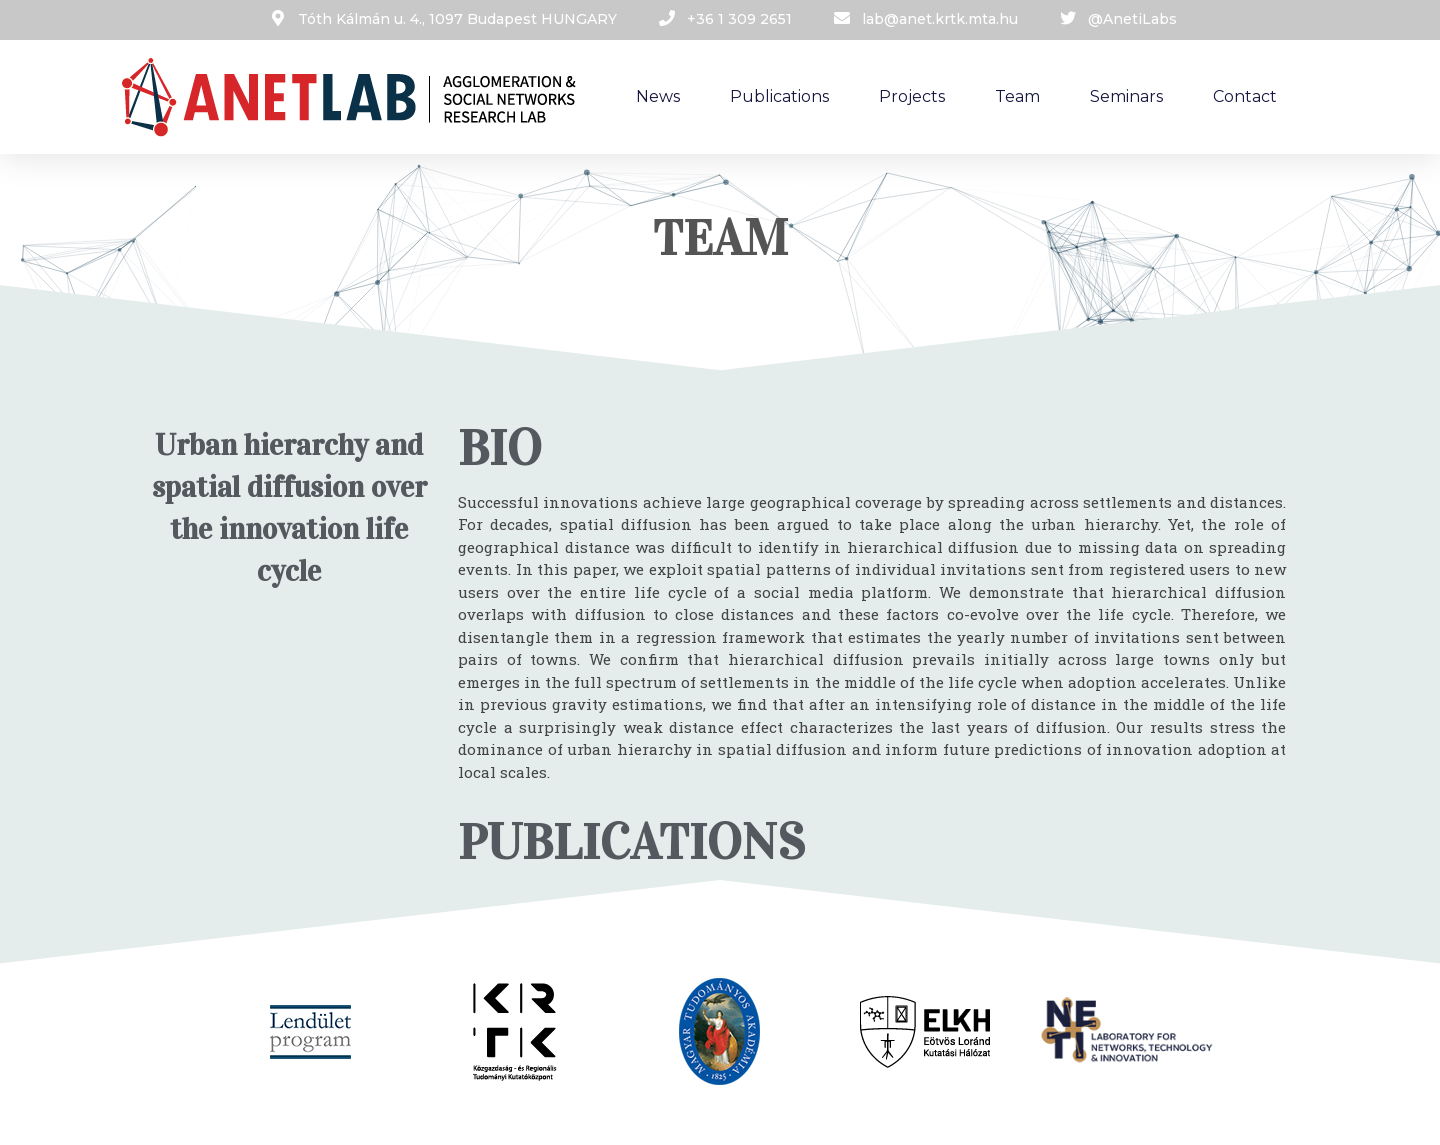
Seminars (1126, 96)
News (658, 96)
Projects (912, 96)
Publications (779, 96)
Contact (1245, 96)
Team (1017, 96)
